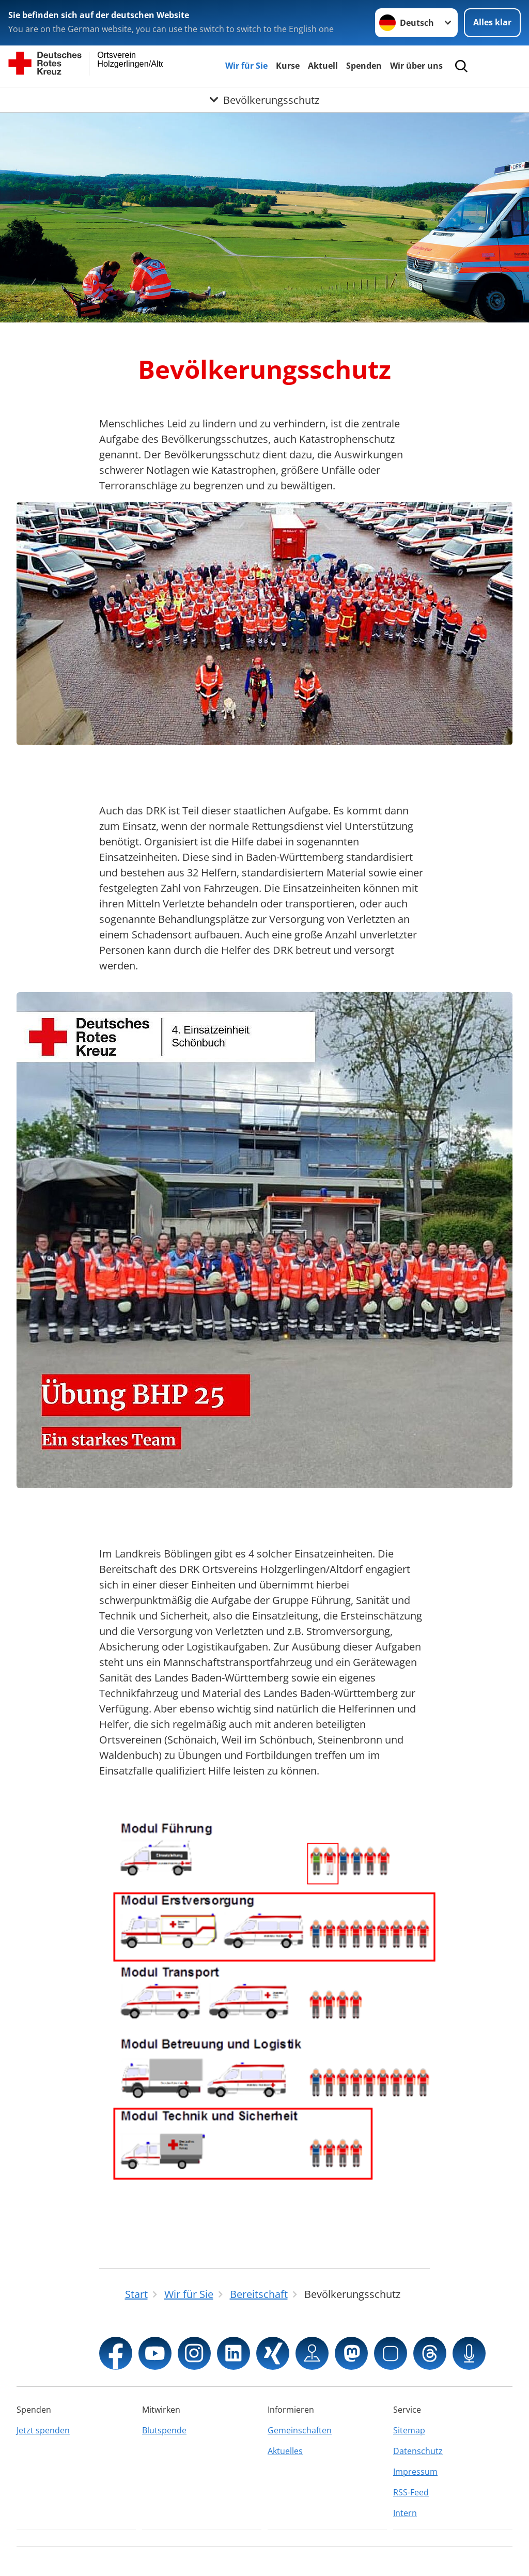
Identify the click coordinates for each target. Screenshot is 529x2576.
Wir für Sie (246, 65)
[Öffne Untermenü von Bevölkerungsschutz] (264, 99)
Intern (405, 2513)
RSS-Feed (411, 2492)
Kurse (288, 65)
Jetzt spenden (43, 2430)
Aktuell (323, 65)
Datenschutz (418, 2451)
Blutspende (164, 2430)
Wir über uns (416, 65)
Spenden (364, 65)
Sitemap (409, 2430)
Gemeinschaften (300, 2430)
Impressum (415, 2471)
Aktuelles (285, 2451)
